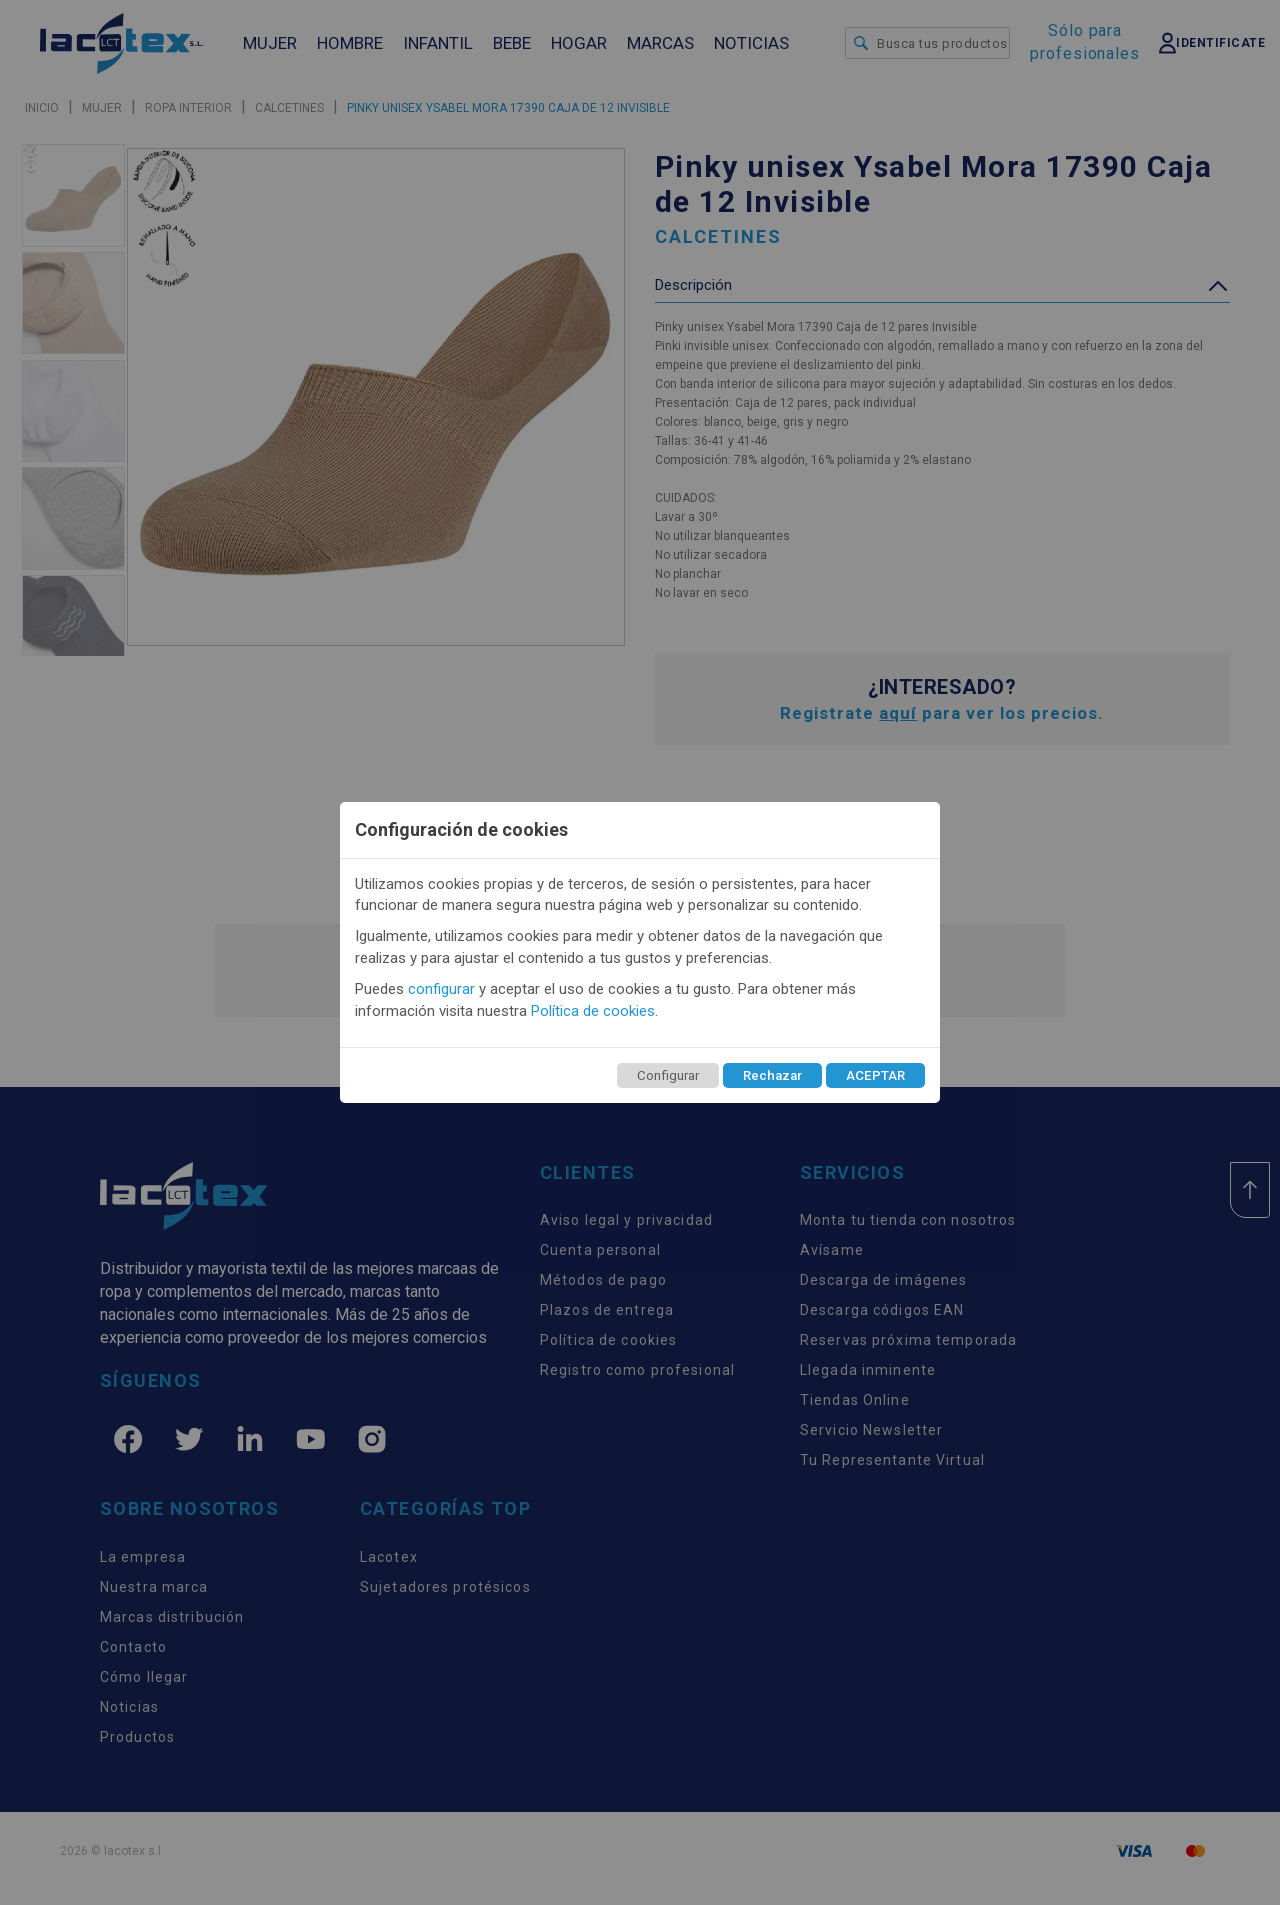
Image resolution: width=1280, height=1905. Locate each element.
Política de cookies (593, 1011)
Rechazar (772, 1075)
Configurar (668, 1075)
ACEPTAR (875, 1075)
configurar (441, 989)
